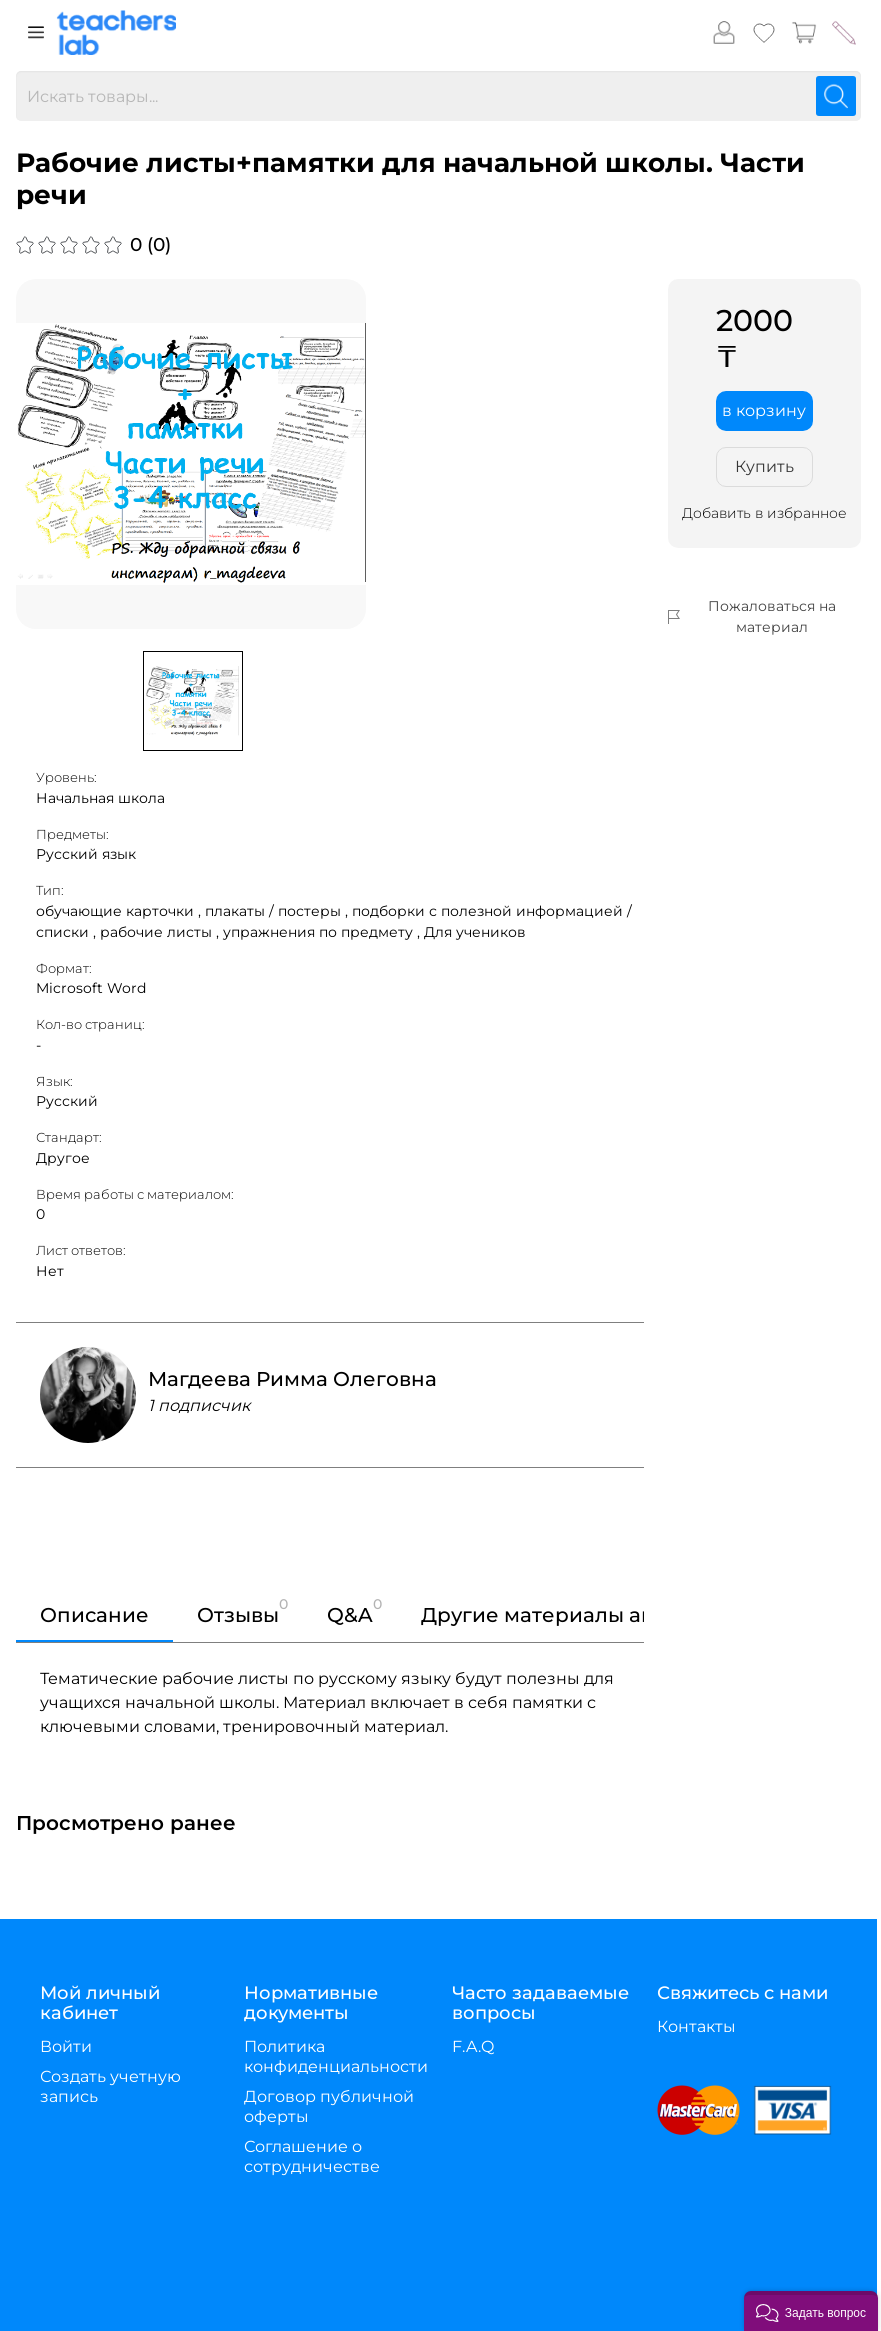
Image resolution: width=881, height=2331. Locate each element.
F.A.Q (473, 2046)
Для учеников (475, 932)
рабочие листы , (161, 932)
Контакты (696, 2026)
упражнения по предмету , (323, 932)
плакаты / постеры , (278, 911)
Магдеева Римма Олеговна (292, 1379)
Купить (764, 466)
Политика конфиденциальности (336, 2056)
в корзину (764, 410)
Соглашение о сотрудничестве (312, 2156)
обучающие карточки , (120, 911)
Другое (63, 1158)
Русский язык (86, 854)
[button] (811, 2311)
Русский (67, 1101)
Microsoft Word (91, 988)
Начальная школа (100, 798)
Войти (66, 2046)
